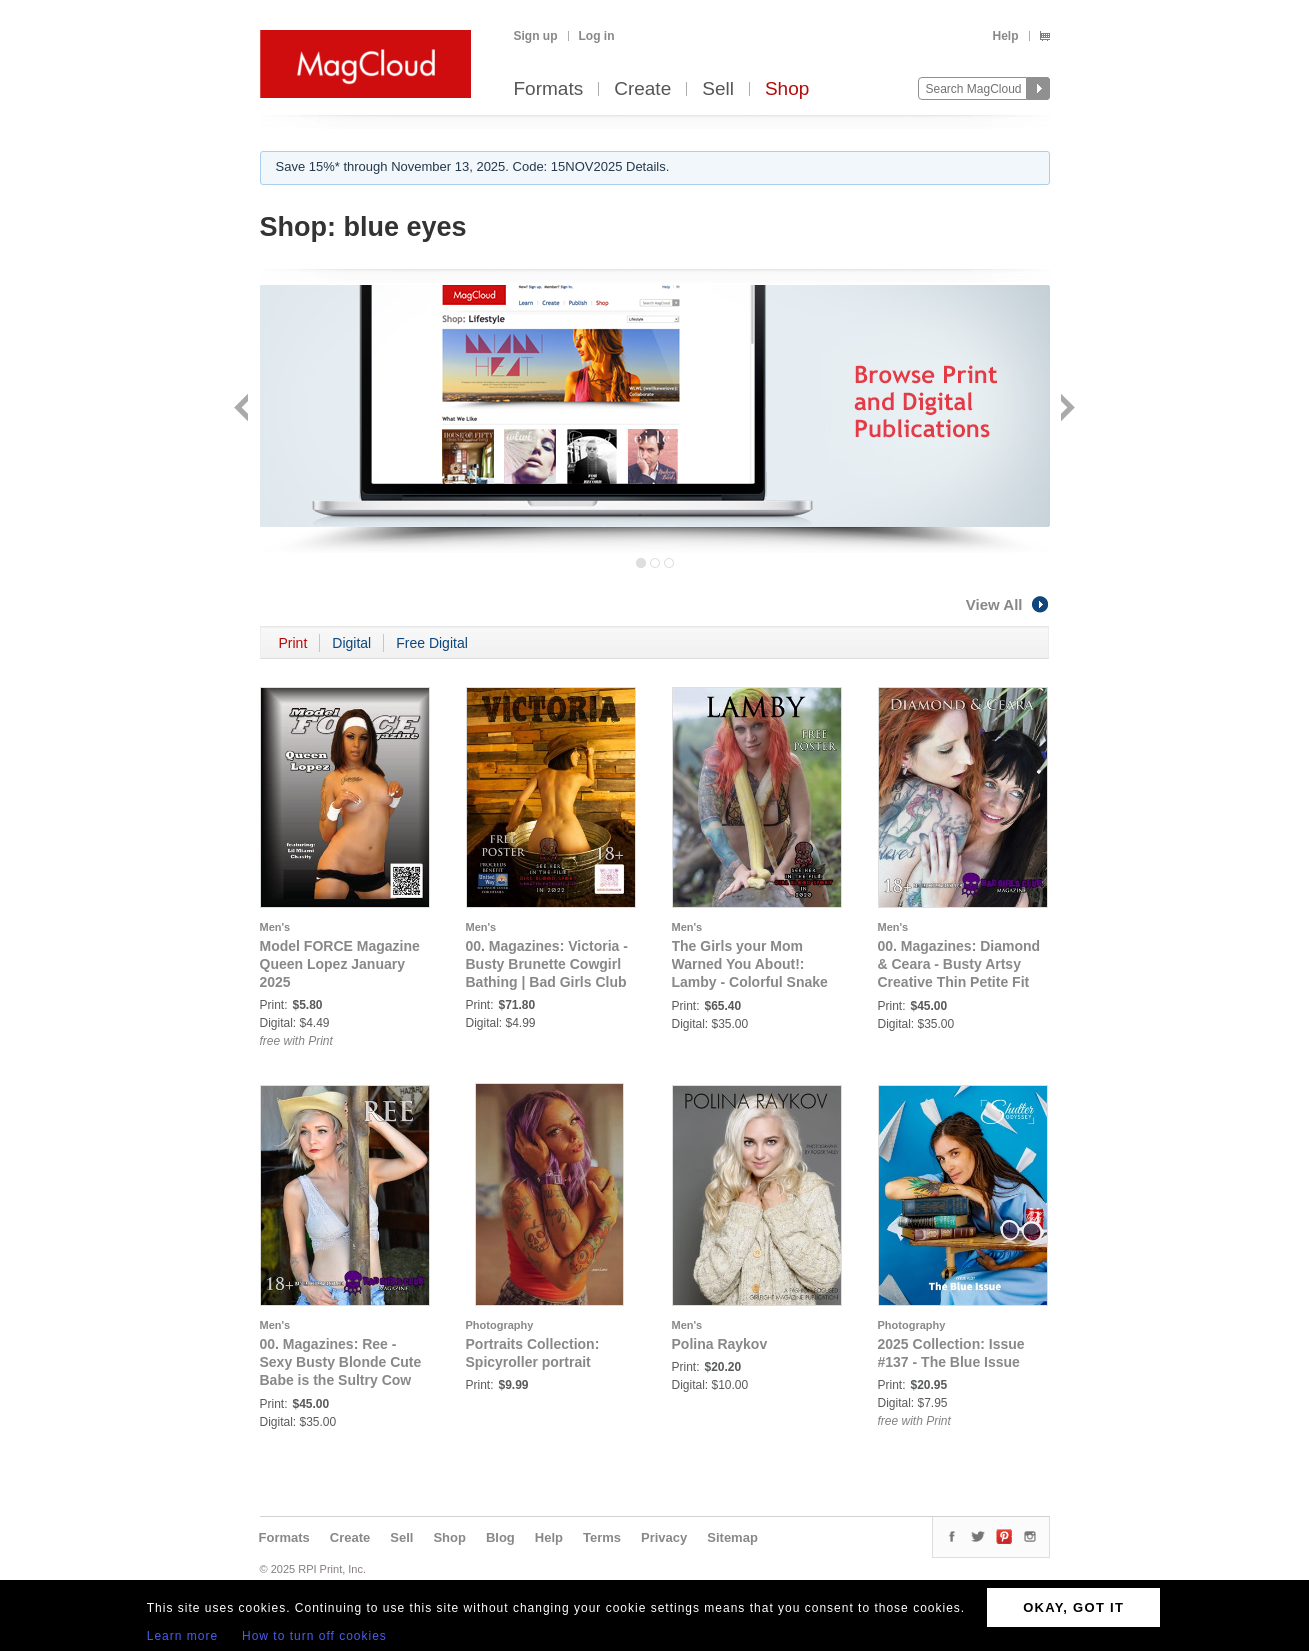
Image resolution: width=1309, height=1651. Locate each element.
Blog (500, 1537)
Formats (549, 89)
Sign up (536, 36)
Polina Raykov (720, 1344)
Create (642, 89)
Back (243, 409)
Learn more (182, 1636)
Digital (351, 643)
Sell (718, 89)
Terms (602, 1537)
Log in (597, 36)
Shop (787, 89)
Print (293, 643)
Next (1065, 409)
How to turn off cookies (314, 1636)
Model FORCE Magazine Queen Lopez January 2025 (340, 964)
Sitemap (732, 1537)
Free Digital (432, 643)
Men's (275, 927)
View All (1008, 604)
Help (1005, 36)
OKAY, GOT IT (1073, 1607)
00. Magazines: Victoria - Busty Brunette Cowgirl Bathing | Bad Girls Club (547, 964)
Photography (500, 1325)
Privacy (664, 1537)
